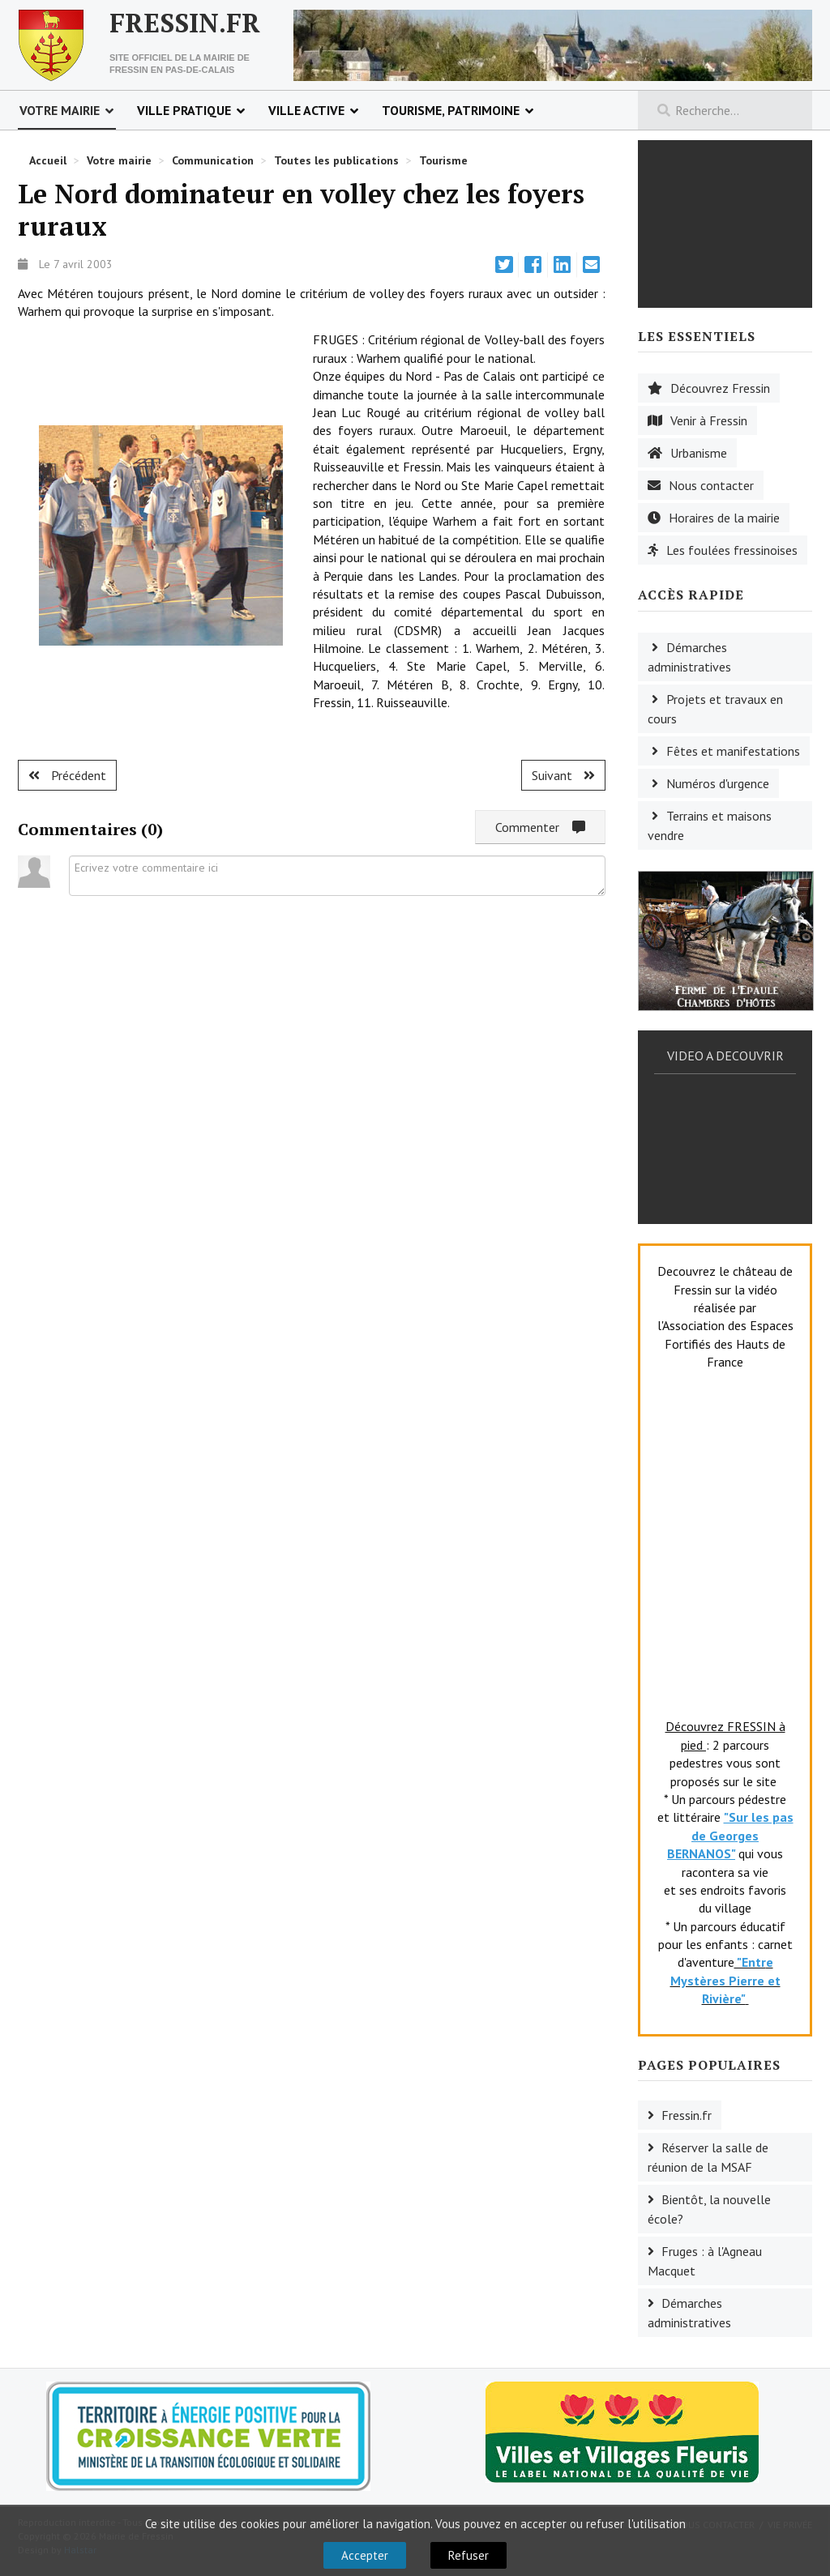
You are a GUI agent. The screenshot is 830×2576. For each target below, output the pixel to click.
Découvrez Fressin (720, 388)
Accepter (364, 2555)
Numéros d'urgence (717, 783)
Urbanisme (698, 453)
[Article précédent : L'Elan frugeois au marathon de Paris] (67, 775)
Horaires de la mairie (724, 518)
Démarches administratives (689, 657)
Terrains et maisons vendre (710, 825)
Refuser (468, 2555)
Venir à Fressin (708, 420)
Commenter (540, 827)
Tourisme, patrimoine (451, 110)
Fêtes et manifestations (733, 751)
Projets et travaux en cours (715, 709)
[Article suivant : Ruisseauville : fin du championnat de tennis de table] (563, 775)
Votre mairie (59, 110)
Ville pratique (184, 110)
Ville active (306, 110)
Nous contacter (711, 485)
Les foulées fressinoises (732, 550)
